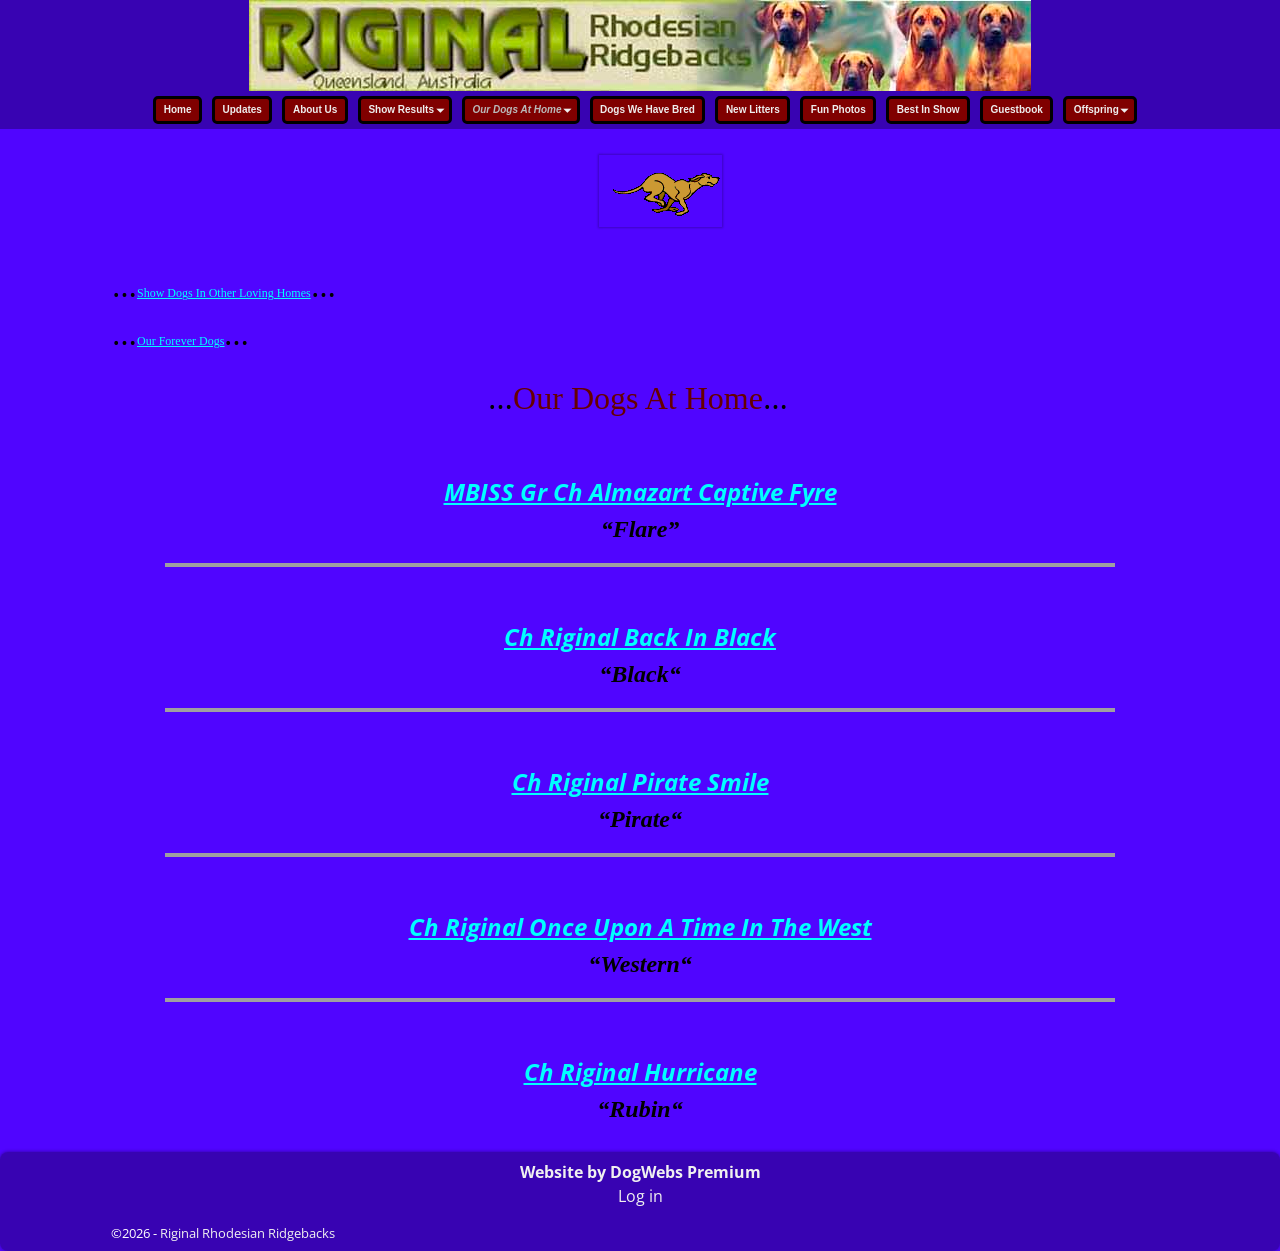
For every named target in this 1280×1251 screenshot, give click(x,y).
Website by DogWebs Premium (640, 1172)
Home (178, 109)
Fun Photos (838, 109)
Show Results (408, 111)
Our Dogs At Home (524, 111)
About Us (315, 109)
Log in (640, 1196)
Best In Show (928, 109)
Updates (241, 109)
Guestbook (1017, 109)
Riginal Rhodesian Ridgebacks (247, 1233)
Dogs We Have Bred (647, 109)
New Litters (753, 109)
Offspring (1104, 111)
